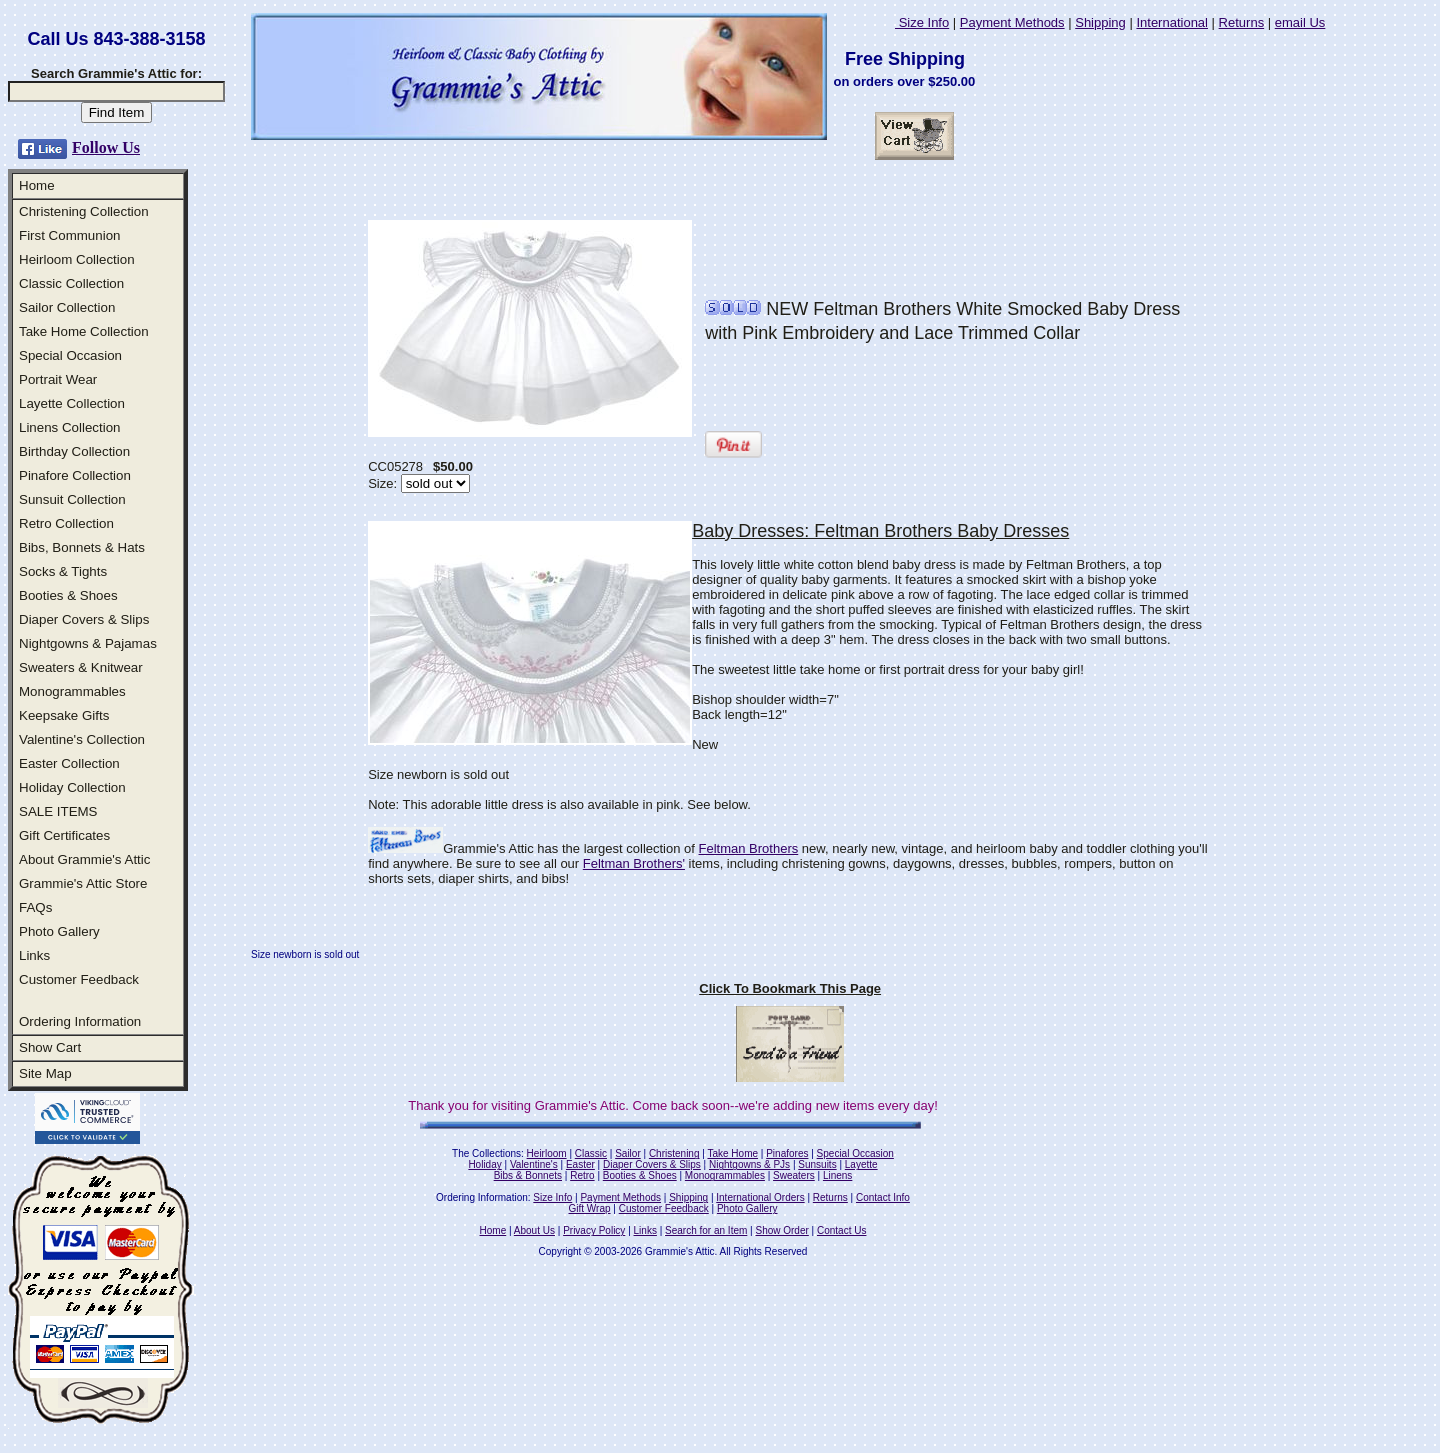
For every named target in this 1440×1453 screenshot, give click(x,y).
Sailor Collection (67, 307)
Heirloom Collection (77, 259)
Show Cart (50, 1047)
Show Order (781, 1230)
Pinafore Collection (75, 475)
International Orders (760, 1197)
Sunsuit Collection (72, 499)
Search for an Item (706, 1230)
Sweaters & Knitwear (81, 667)
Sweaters (794, 1175)
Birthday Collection (74, 451)
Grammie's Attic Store (83, 883)
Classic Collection (71, 283)
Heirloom (547, 1153)
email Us (1300, 22)
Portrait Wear (58, 379)
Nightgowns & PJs (749, 1164)
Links (34, 955)
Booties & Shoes (68, 595)
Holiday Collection (72, 787)
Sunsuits (817, 1164)
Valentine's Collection (82, 739)
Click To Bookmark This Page (790, 988)
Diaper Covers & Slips (84, 619)
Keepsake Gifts (64, 715)
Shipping (1100, 22)
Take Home (732, 1153)
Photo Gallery (59, 931)
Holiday (484, 1164)
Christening (674, 1153)
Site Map (45, 1073)
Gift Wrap (590, 1208)
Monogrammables (72, 691)
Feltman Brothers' (634, 863)
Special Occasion (70, 355)
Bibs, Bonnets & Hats (82, 547)
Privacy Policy (594, 1230)
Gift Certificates (64, 835)
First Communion (69, 235)
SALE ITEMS (58, 811)
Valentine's (534, 1164)
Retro (582, 1175)
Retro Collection (66, 523)
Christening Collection (84, 211)
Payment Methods (1012, 22)
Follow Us (106, 147)
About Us (534, 1230)
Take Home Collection (84, 331)
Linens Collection (70, 427)
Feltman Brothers (749, 848)
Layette (861, 1164)
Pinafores (787, 1153)
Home (37, 185)
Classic (591, 1153)
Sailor (628, 1153)
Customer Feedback (79, 979)
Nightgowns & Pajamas (88, 643)
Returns (1242, 22)
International (1172, 22)
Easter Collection (69, 763)
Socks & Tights (63, 571)
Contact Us (841, 1230)
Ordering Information (80, 1021)
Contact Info (883, 1197)
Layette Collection (72, 403)
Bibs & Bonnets (528, 1175)
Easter (580, 1164)
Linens (837, 1175)
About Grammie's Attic (84, 859)
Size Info (922, 22)
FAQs (35, 907)
